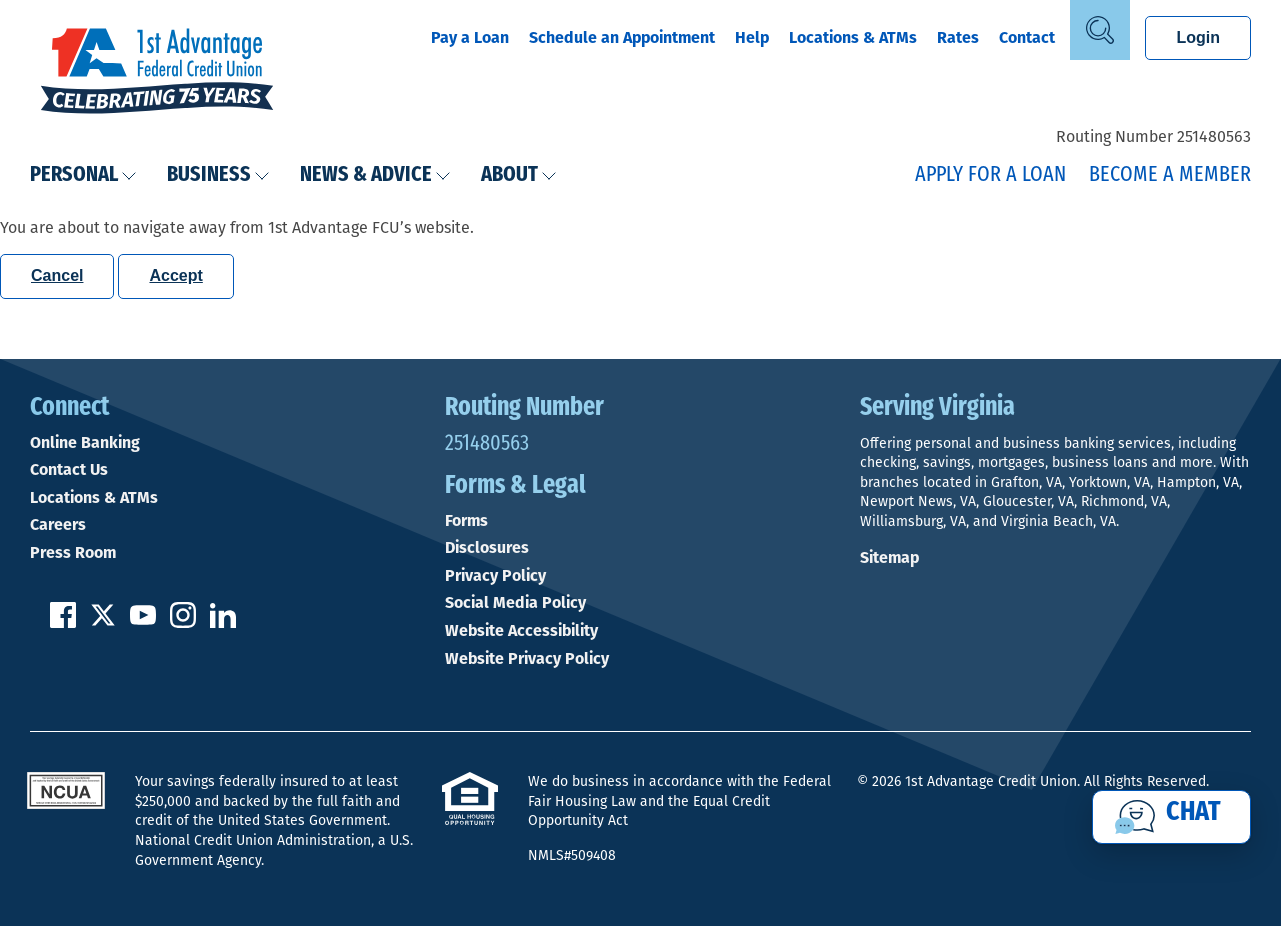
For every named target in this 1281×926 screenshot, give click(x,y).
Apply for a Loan (990, 175)
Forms (466, 521)
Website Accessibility (521, 631)
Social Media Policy (515, 603)
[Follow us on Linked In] (223, 622)
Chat (1193, 813)
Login (1198, 37)
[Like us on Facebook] (63, 622)
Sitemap (889, 557)
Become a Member (1170, 175)
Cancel (57, 275)
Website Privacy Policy (527, 659)
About (519, 175)
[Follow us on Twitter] (103, 622)
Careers (58, 525)
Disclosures (487, 548)
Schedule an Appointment (622, 37)
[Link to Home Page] (157, 73)
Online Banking (85, 443)
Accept (175, 275)
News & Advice (375, 175)
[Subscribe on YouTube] (143, 622)
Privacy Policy (495, 576)
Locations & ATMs (853, 37)
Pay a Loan (470, 37)
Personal (83, 175)
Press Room (73, 553)
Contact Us (69, 470)
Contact (1027, 37)
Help (752, 37)
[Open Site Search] (1100, 30)
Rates (958, 37)
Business (218, 175)
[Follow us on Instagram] (183, 622)
